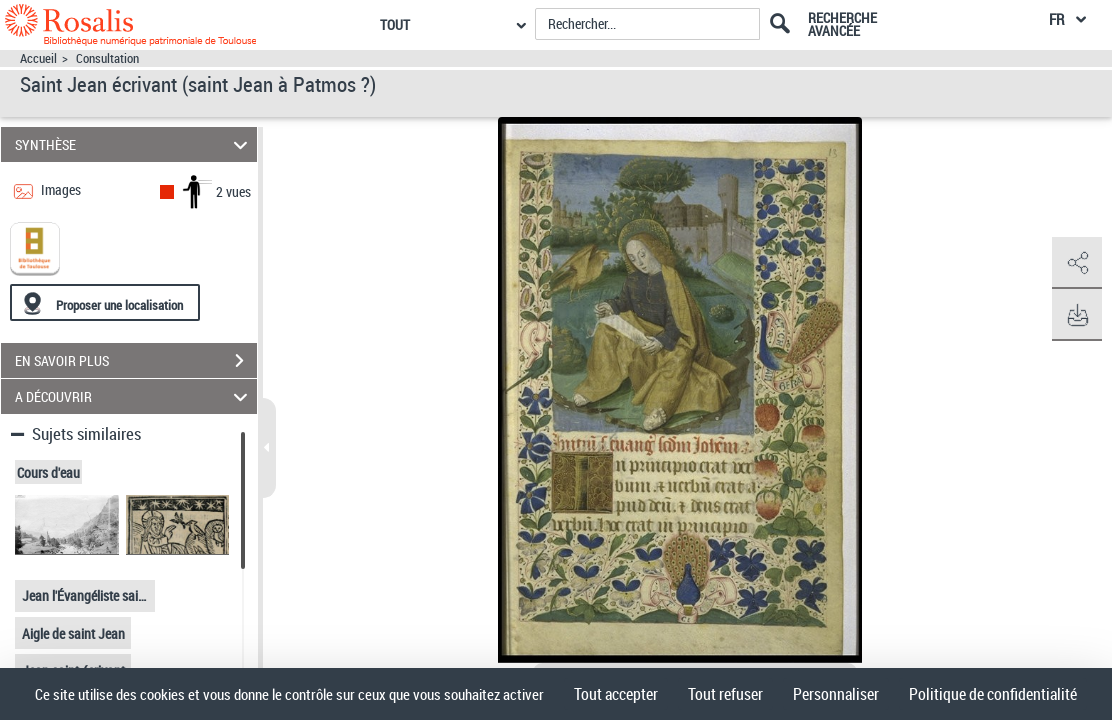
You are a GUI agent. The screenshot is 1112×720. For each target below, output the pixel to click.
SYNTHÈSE (134, 144)
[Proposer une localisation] (105, 302)
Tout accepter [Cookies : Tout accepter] (616, 694)
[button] (1077, 263)
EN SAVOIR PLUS (136, 361)
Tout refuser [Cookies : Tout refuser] (725, 694)
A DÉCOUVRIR (134, 396)
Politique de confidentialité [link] (993, 694)
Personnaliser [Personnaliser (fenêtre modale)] (836, 694)
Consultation (107, 58)
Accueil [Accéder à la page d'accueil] (38, 58)
